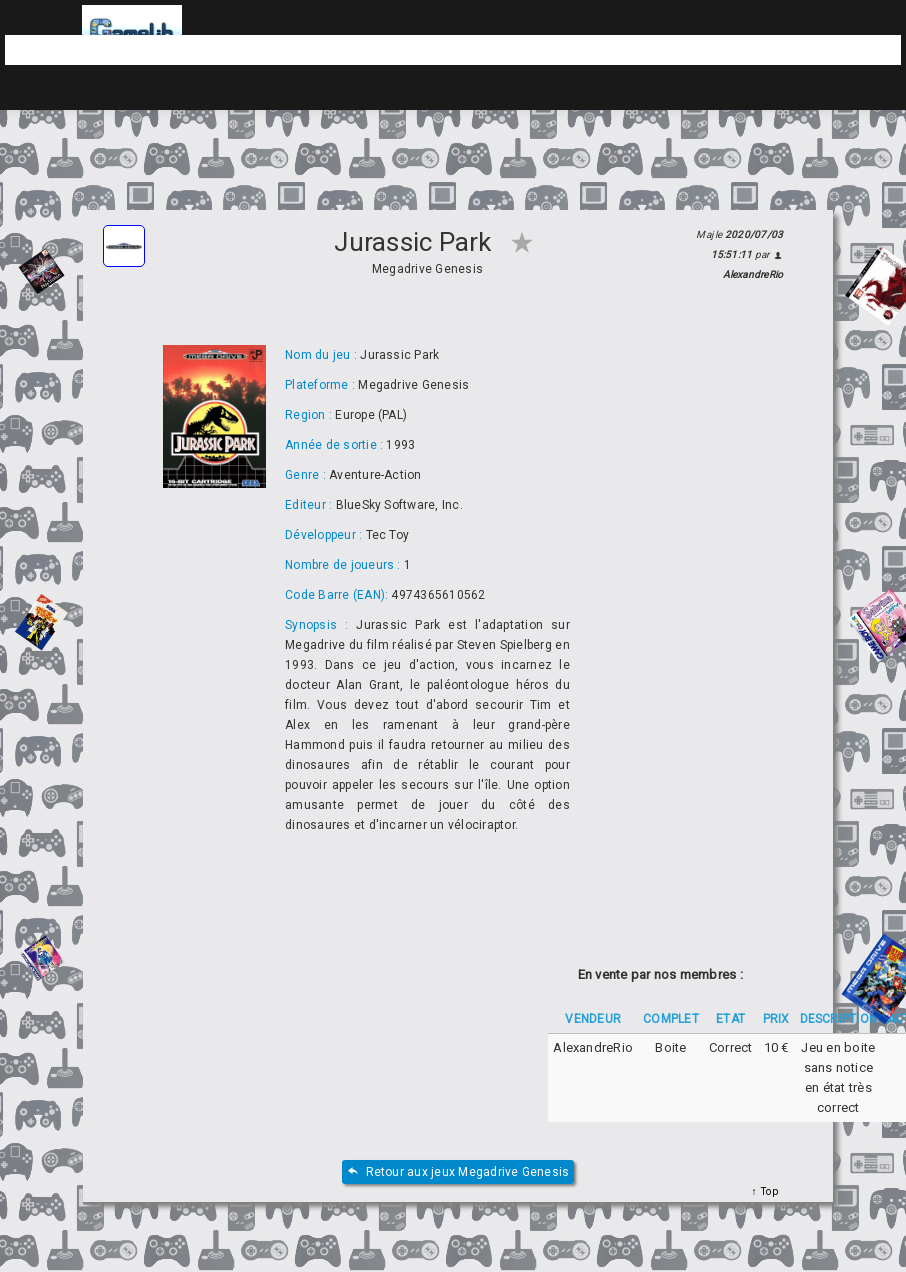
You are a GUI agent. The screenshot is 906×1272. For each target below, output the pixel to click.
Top (767, 1191)
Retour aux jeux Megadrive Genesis (458, 1172)
